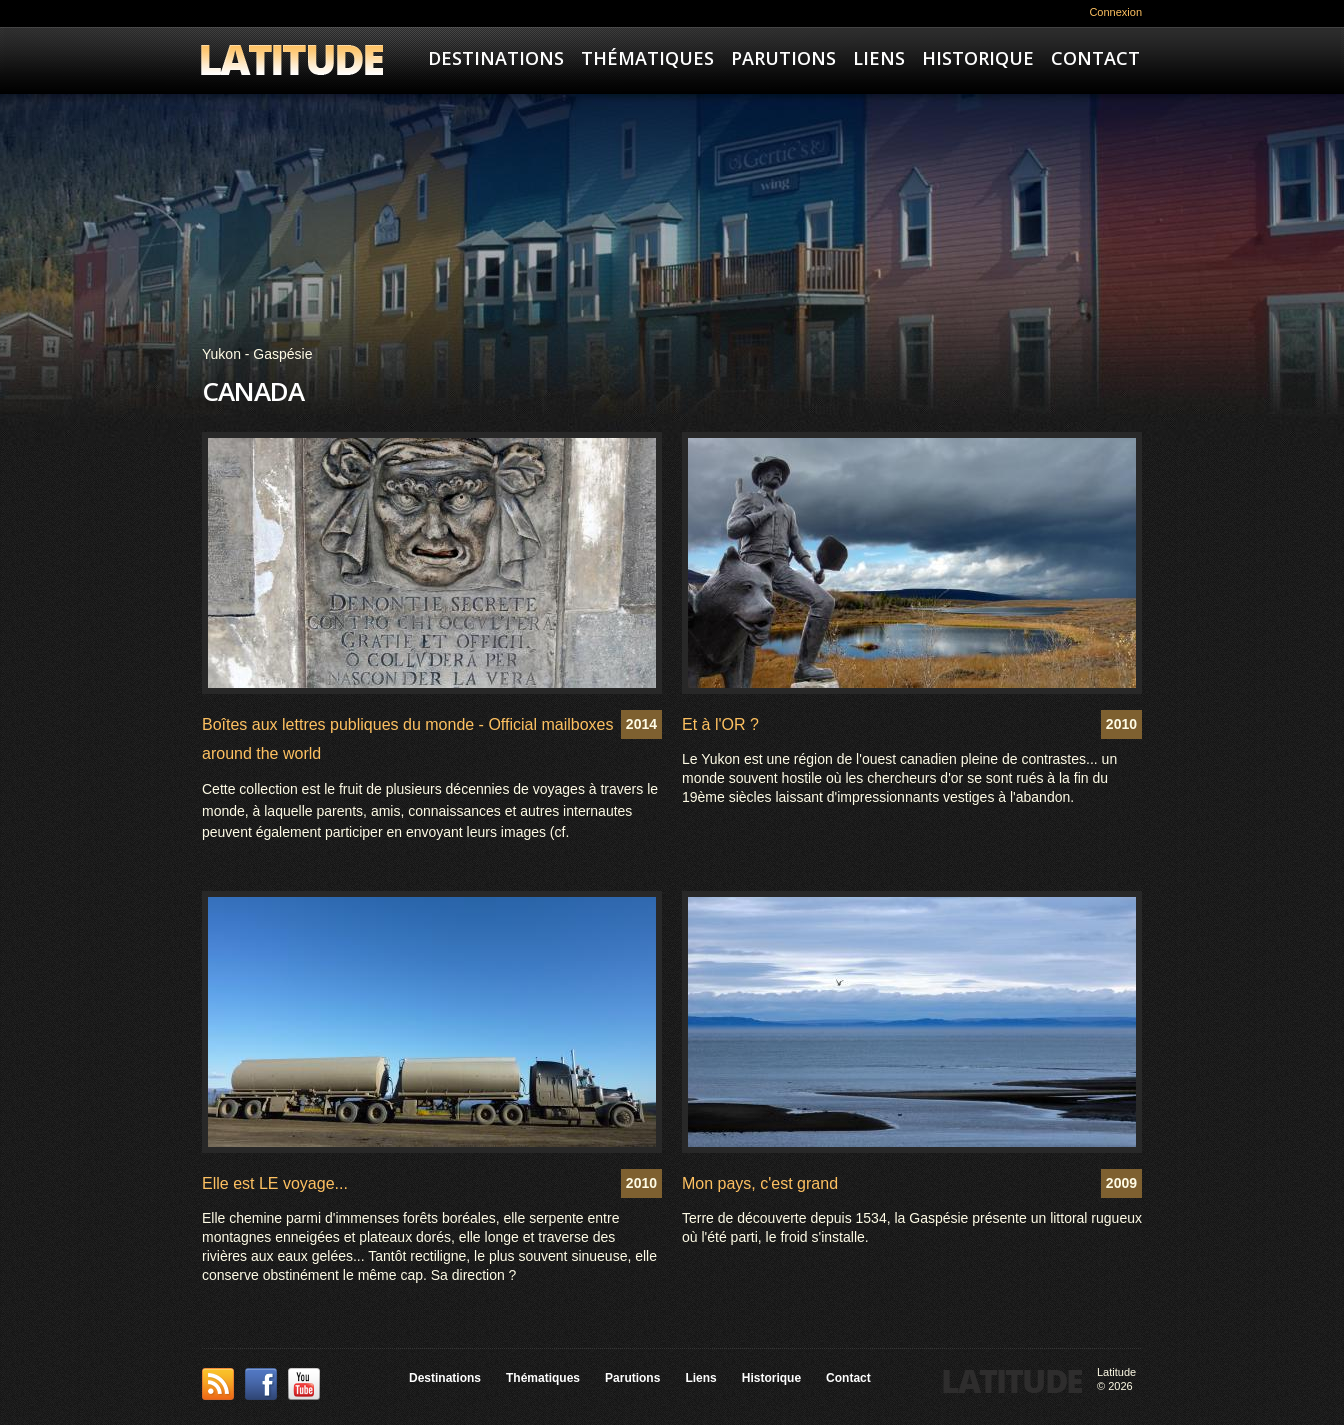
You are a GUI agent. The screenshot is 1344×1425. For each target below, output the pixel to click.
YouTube (304, 1384)
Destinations (496, 58)
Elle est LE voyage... (275, 1183)
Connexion (1115, 12)
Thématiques (647, 58)
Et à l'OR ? (720, 724)
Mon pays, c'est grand (760, 1183)
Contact (1095, 58)
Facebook (261, 1384)
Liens (879, 58)
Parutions (783, 58)
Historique (978, 58)
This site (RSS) (218, 1384)
